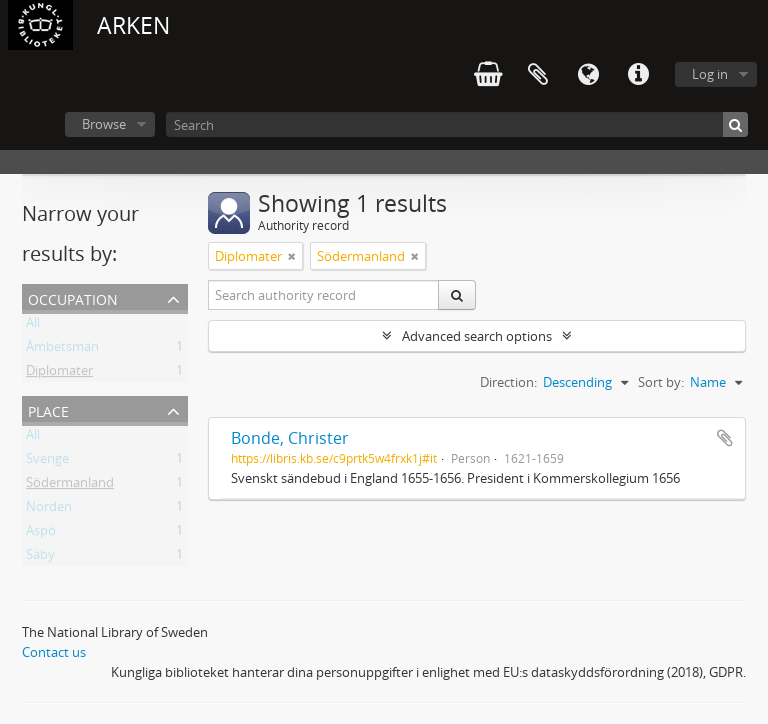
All (33, 326)
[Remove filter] (292, 256)
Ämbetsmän (62, 350)
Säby (40, 558)
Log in (710, 74)
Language (588, 75)
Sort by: (661, 382)
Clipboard (538, 75)
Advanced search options (477, 336)
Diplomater (59, 374)
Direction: (508, 382)
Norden (49, 510)
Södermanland (70, 486)
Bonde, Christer (290, 438)
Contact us (54, 652)
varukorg (488, 75)
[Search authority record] (324, 295)
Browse (104, 124)
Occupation (73, 297)
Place (48, 409)
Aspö (41, 534)
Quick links (638, 75)
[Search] (457, 124)
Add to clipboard (725, 438)
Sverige (47, 462)
